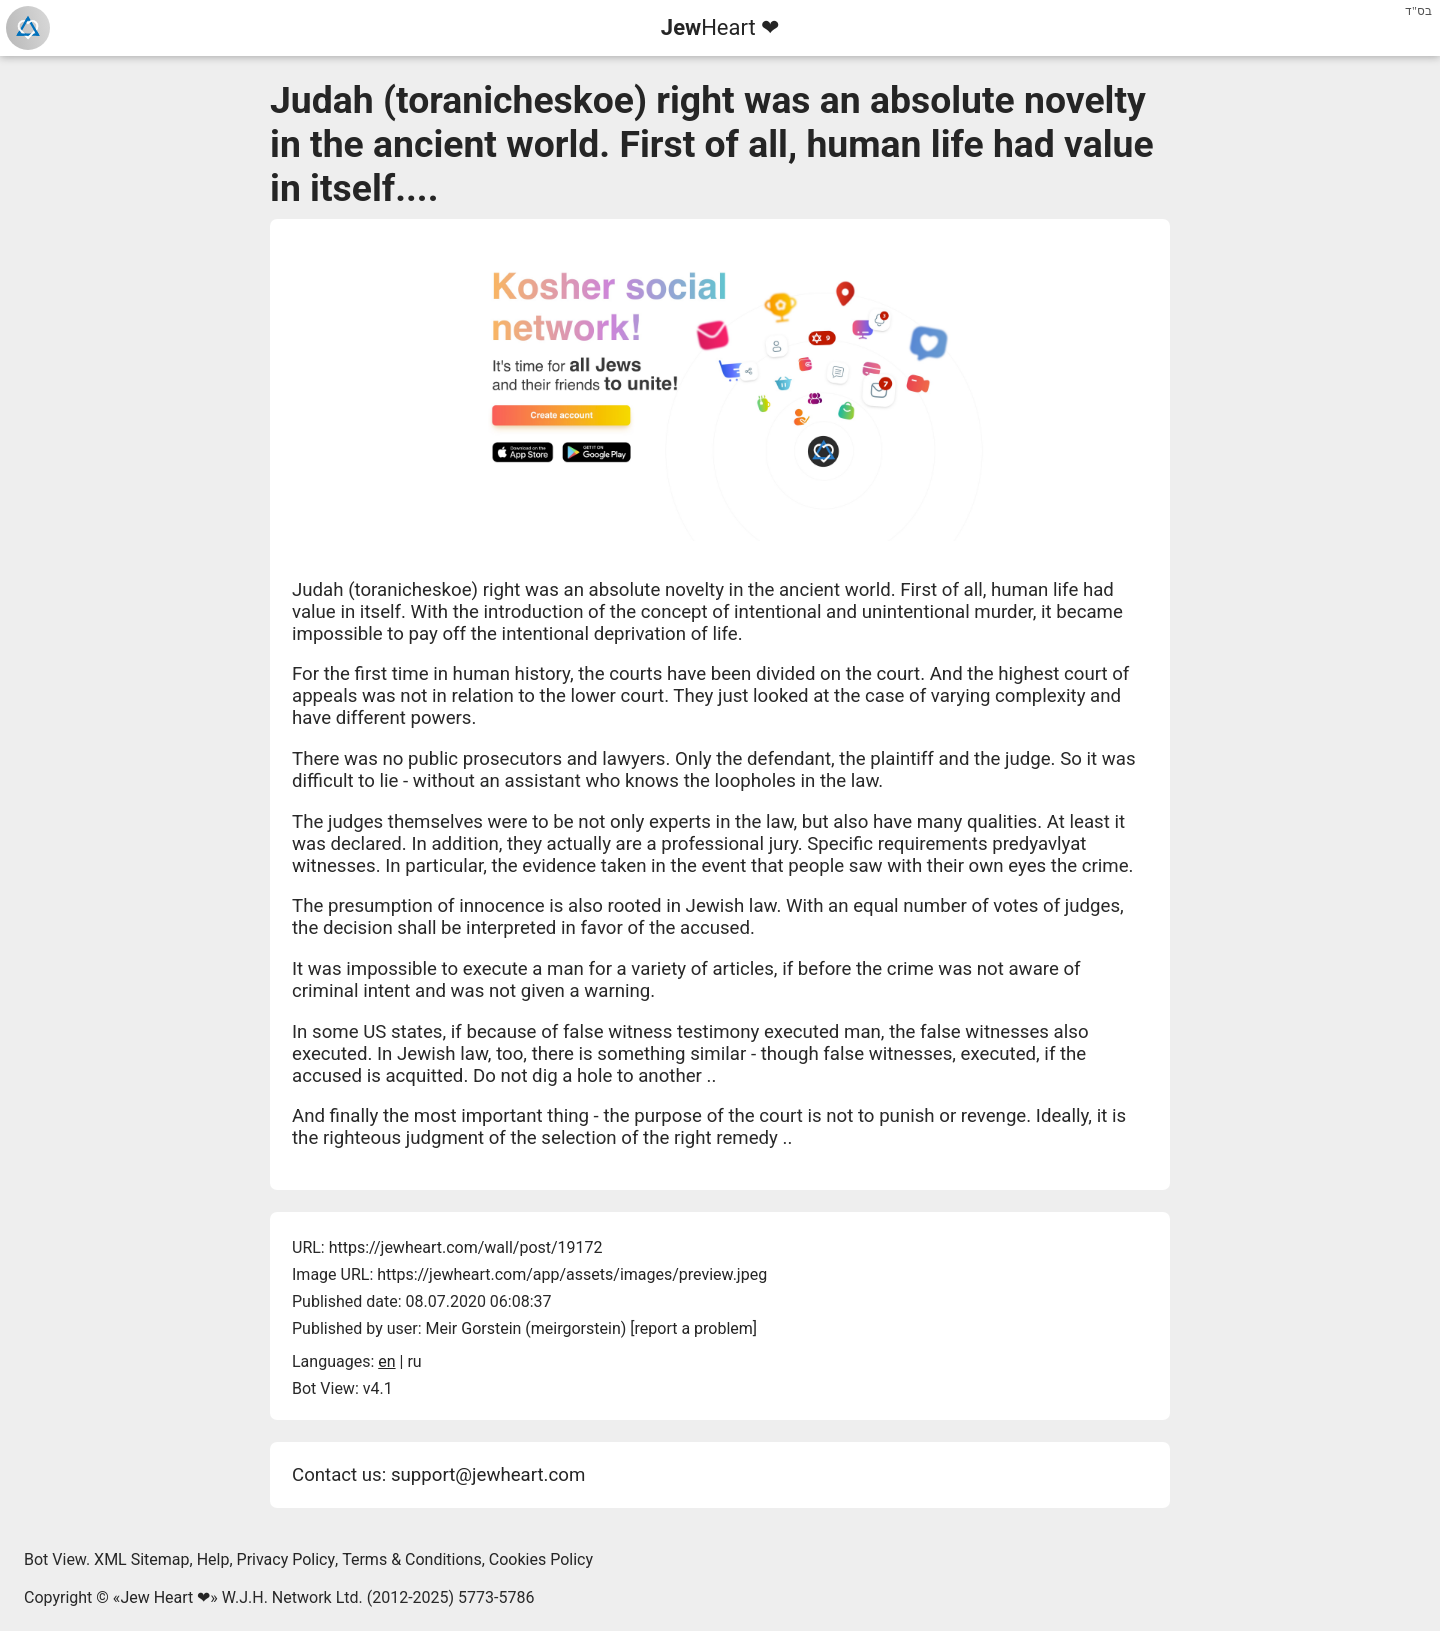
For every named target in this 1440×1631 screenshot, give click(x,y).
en (386, 1361)
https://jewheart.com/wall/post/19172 (466, 1247)
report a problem (694, 1328)
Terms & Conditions (412, 1559)
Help (213, 1559)
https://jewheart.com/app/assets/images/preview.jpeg (572, 1274)
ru (414, 1361)
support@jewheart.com (488, 1475)
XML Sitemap (141, 1559)
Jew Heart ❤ (165, 1597)
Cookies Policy (541, 1559)
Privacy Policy (286, 1559)
